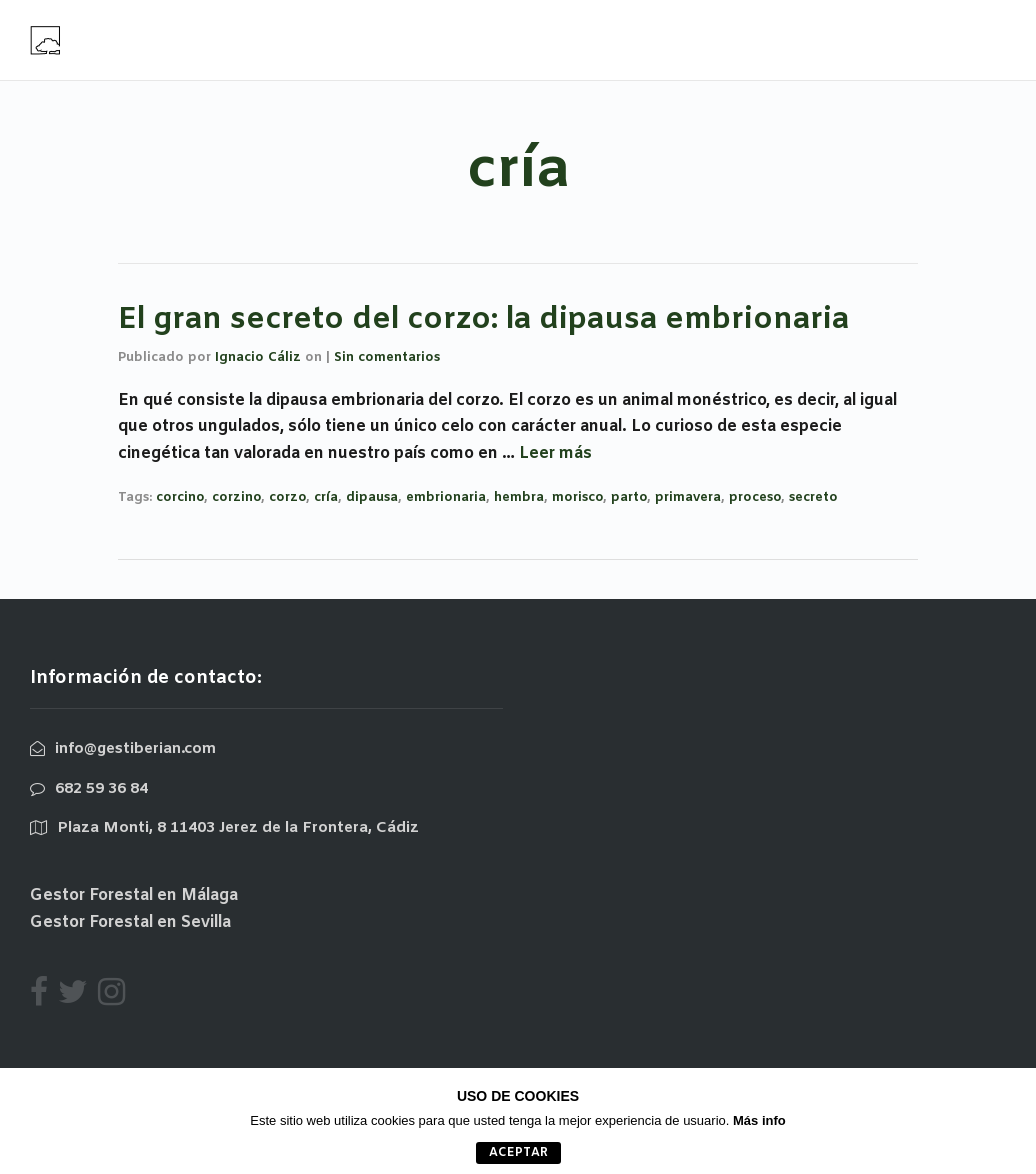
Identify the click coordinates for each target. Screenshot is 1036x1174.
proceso (755, 497)
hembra (519, 497)
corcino (180, 497)
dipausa (372, 497)
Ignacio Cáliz (258, 357)
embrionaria (446, 497)
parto (629, 497)
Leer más (555, 453)
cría (326, 497)
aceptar (518, 1153)
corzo (287, 497)
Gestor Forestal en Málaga (134, 895)
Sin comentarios (387, 357)
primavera (688, 497)
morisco (577, 497)
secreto (813, 497)
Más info (759, 1120)
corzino (236, 497)
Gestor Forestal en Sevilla (130, 922)
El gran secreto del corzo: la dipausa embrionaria (483, 320)
